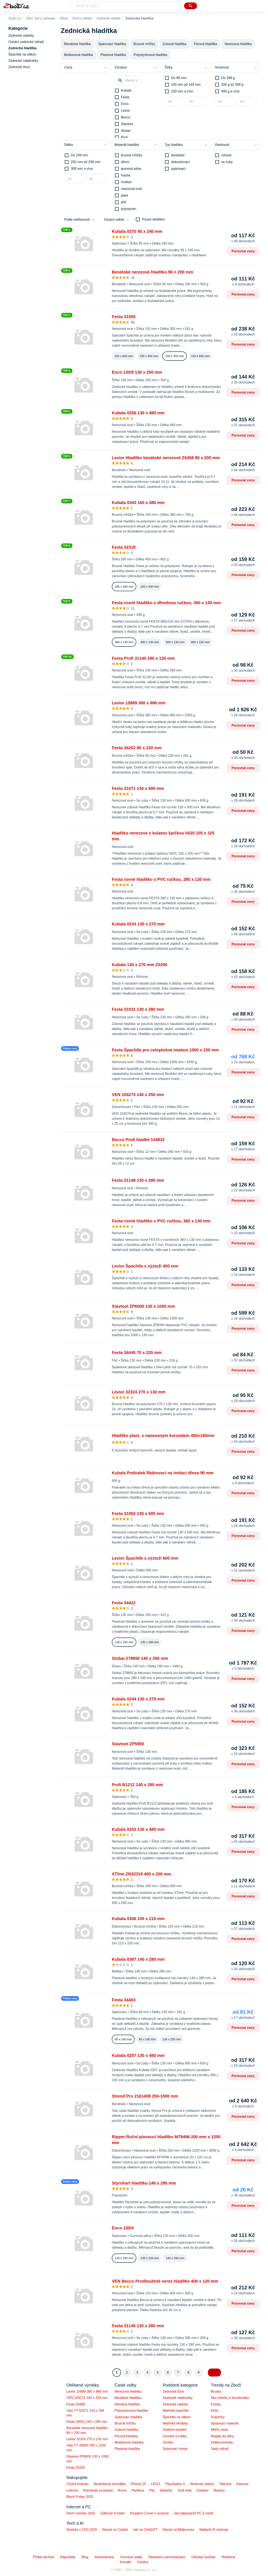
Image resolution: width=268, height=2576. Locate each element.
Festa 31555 (75, 2467)
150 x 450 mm (149, 356)
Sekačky (166, 2490)
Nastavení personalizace (166, 2557)
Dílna (64, 18)
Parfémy (138, 2490)
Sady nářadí (220, 2448)
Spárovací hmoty (175, 2448)
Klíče (214, 2410)
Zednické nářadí (109, 18)
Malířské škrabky (175, 2423)
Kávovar (242, 2484)
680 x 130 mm (200, 642)
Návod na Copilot (115, 2529)
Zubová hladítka (126, 2429)
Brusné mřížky (125, 2423)
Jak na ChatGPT (145, 2529)
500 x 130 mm (175, 642)
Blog (85, 2557)
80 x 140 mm (123, 2039)
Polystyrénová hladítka (131, 2410)
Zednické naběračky (178, 2398)
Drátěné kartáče (175, 2429)
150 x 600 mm (123, 356)
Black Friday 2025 (79, 2496)
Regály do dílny (222, 2436)
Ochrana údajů (131, 2557)
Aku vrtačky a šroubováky (230, 2398)
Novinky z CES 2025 (81, 2529)
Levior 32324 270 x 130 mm (87, 2439)
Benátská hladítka (128, 2398)
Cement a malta (174, 2436)
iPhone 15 (138, 2484)
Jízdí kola (184, 2490)
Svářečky (218, 2417)
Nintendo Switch (202, 2484)
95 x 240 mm (147, 2039)
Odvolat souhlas (203, 2557)
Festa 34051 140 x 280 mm (86, 2421)
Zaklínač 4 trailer (112, 2513)
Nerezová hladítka (128, 2391)
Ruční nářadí (82, 18)
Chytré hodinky (77, 2484)
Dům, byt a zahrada (40, 18)
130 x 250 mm (124, 1642)
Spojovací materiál (224, 2423)
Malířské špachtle (176, 2410)
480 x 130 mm (149, 642)
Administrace (104, 2557)
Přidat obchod (43, 2557)
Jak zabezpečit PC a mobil (193, 2513)
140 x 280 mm (149, 1642)
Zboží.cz (14, 18)
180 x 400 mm (124, 586)
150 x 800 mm (200, 356)
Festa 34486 (75, 2404)
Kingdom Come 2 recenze (149, 2513)
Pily (152, 2490)
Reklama (228, 2557)
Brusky (216, 2391)
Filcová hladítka (126, 2436)
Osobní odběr (114, 219)
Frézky (216, 2404)
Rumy (122, 2490)
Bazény (219, 2490)
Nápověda (67, 2557)
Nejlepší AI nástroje (213, 2529)
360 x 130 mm (124, 642)
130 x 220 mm (149, 2258)
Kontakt (125, 2562)
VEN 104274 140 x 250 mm (87, 2398)
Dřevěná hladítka (127, 2404)
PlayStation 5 (175, 2484)
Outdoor (203, 2490)
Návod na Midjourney (178, 2529)
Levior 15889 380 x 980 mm (87, 2391)
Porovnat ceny (243, 251)
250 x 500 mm (149, 586)
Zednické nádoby (175, 2404)
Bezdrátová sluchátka (110, 2484)
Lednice (72, 2490)
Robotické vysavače (98, 2490)
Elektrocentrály (222, 2442)
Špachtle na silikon (177, 2417)
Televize (225, 2484)
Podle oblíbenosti (77, 219)
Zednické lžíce (173, 2391)
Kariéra (142, 2562)
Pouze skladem (153, 219)
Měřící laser (219, 2429)
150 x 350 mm (174, 356)
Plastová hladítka (127, 2448)
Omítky (168, 2442)
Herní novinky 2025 (80, 2513)
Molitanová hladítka (129, 2442)
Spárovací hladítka (128, 2417)
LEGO (155, 2484)
